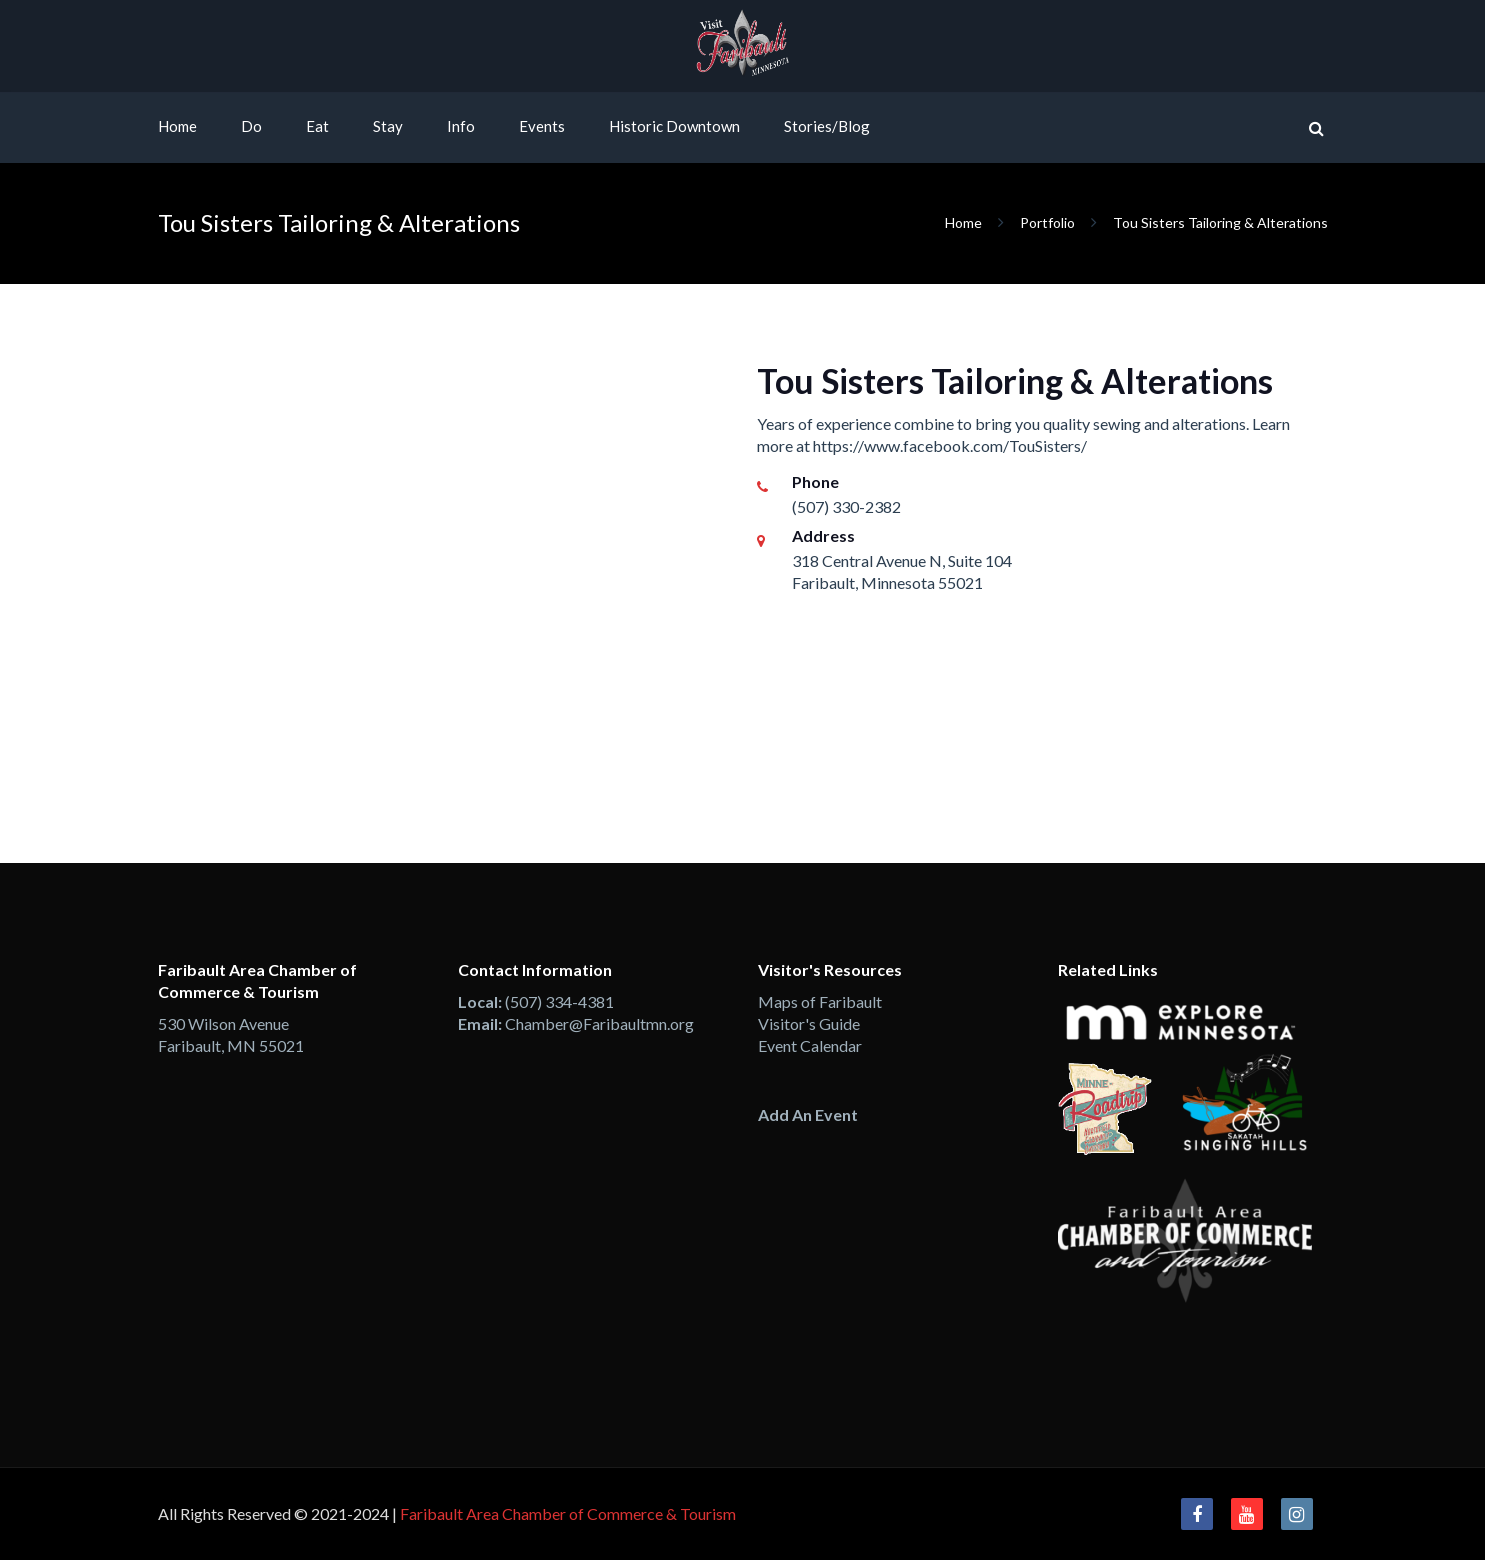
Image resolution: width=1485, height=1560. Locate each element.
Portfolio (1047, 222)
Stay (388, 126)
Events (542, 126)
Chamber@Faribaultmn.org (599, 1023)
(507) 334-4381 (559, 1001)
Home (177, 126)
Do (251, 126)
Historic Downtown (674, 126)
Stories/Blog (827, 126)
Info (461, 126)
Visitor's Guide (809, 1023)
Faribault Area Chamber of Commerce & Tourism (568, 1513)
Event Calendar (810, 1045)
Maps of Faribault (820, 1001)
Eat (317, 126)
